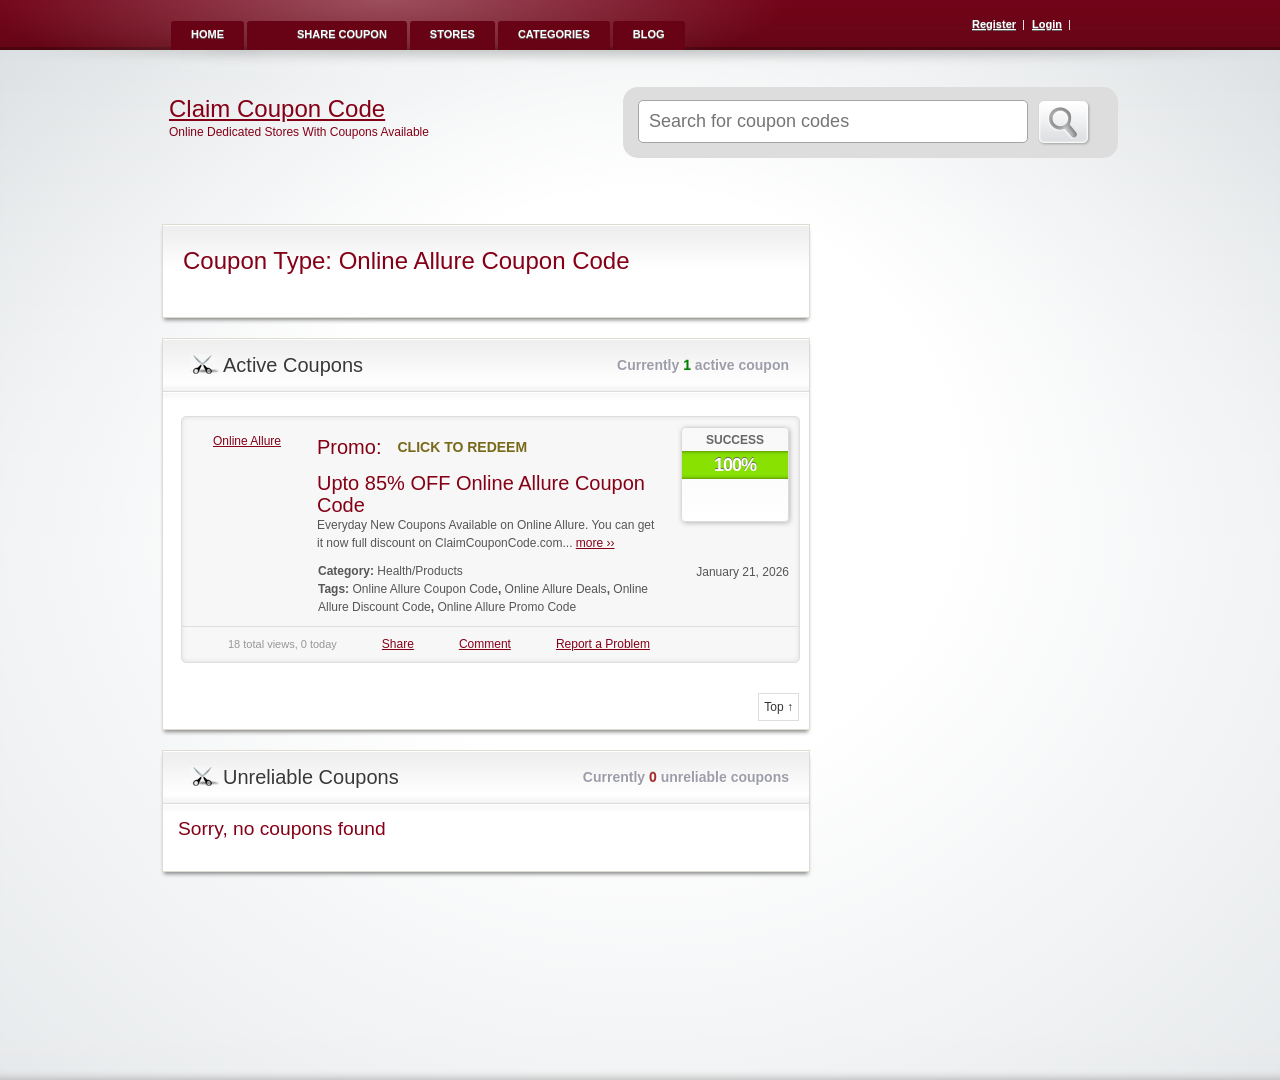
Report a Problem (603, 644)
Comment (485, 644)
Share (398, 644)
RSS (1092, 26)
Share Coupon (342, 34)
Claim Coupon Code (277, 109)
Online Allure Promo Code (506, 607)
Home (207, 34)
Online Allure (247, 441)
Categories (554, 34)
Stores (452, 34)
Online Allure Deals (556, 589)
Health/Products (419, 571)
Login (1047, 24)
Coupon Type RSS (786, 241)
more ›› (595, 543)
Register (994, 24)
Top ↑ (778, 707)
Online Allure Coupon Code (424, 589)
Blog (649, 34)
